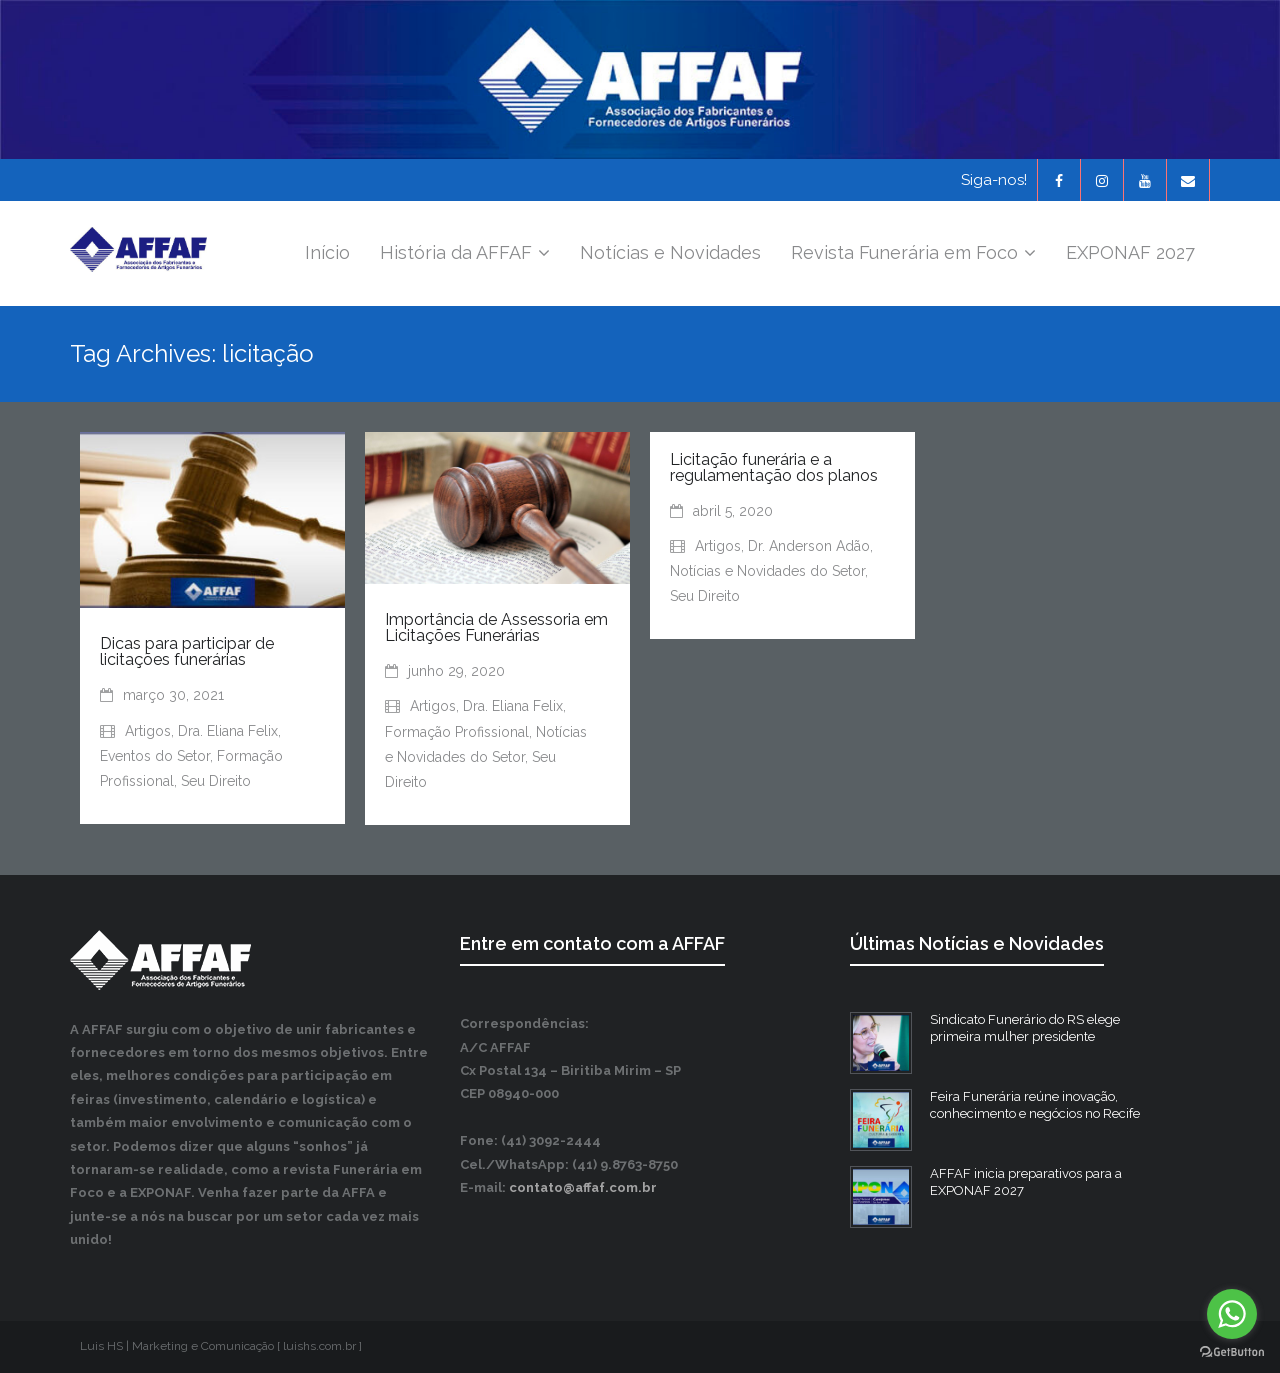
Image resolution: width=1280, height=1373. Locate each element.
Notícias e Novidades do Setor (767, 571)
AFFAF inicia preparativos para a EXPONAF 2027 (1026, 1182)
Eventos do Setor (155, 756)
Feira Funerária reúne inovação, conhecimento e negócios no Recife (1035, 1105)
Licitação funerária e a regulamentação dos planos (774, 467)
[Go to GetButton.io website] (1232, 1352)
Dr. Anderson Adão (809, 546)
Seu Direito (216, 781)
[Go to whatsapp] (1232, 1314)
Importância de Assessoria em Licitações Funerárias (496, 627)
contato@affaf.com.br (583, 1187)
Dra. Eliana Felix (228, 731)
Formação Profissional (457, 732)
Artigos (148, 731)
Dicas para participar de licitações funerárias (187, 651)
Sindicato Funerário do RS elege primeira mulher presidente (1025, 1028)
